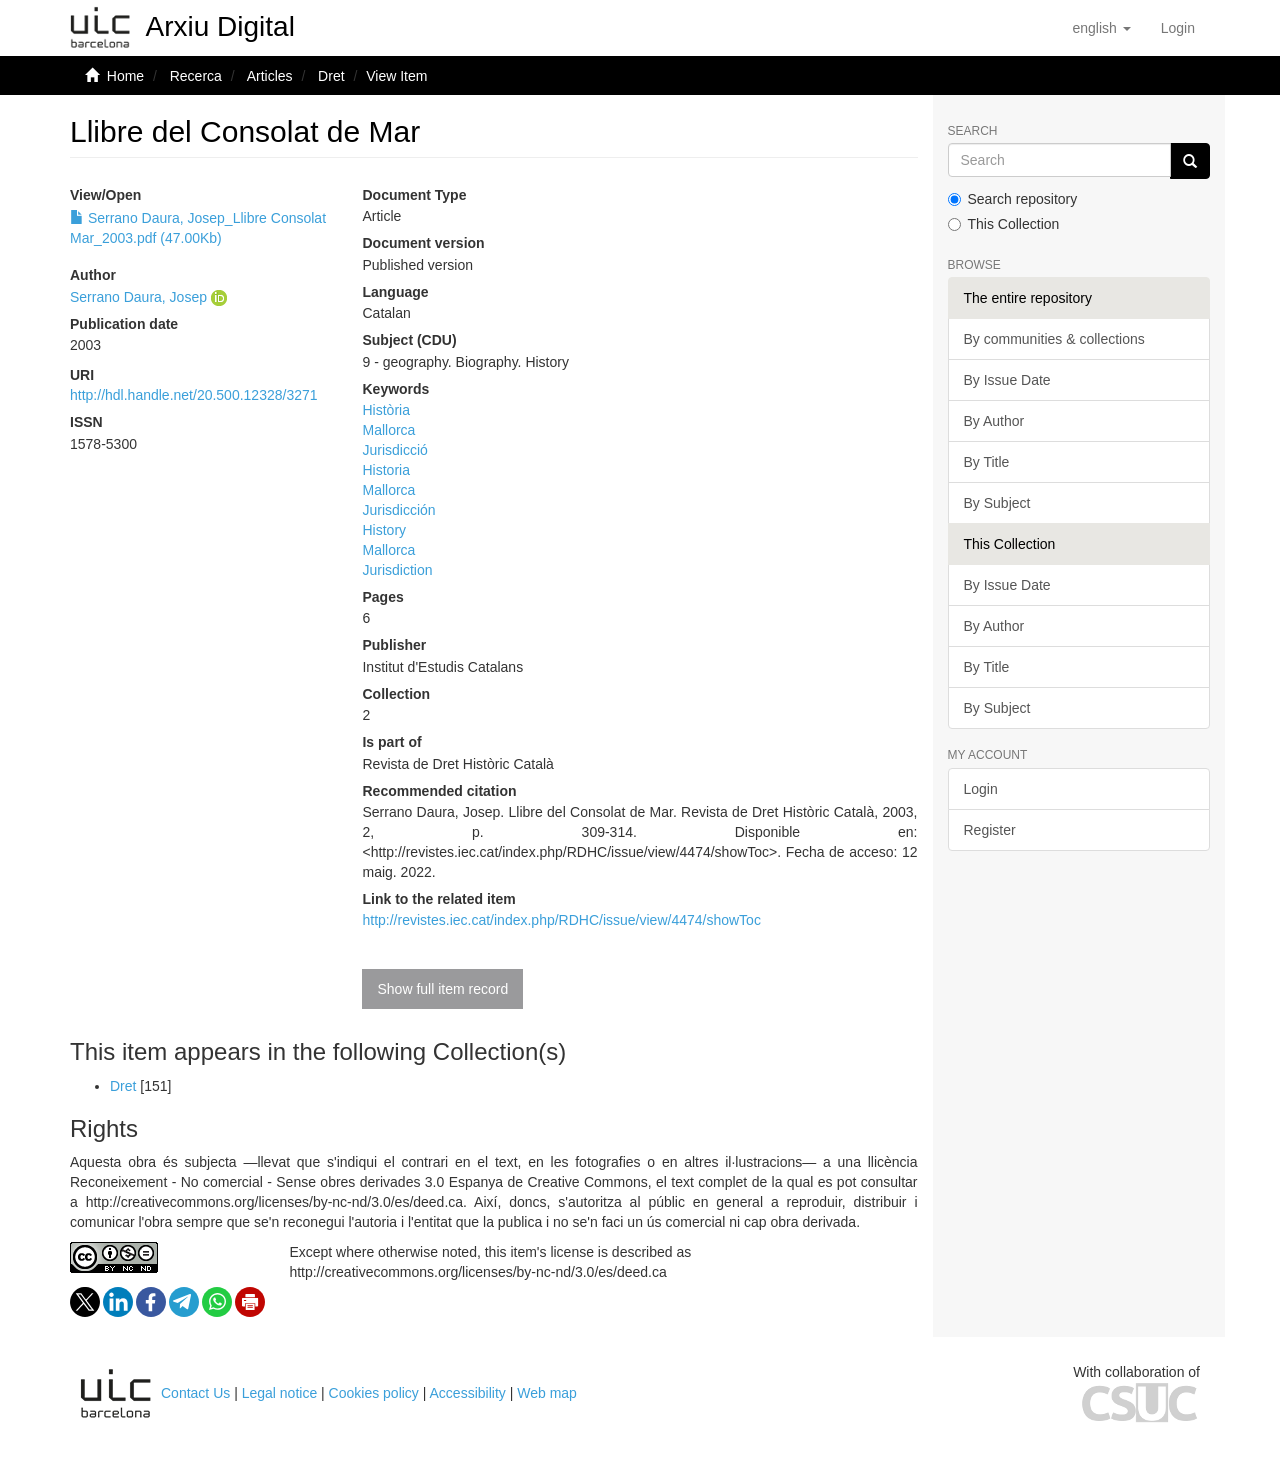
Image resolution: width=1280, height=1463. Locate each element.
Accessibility (468, 1393)
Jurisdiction (397, 570)
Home (125, 76)
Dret (331, 76)
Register (990, 830)
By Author (994, 421)
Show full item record (442, 989)
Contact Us (195, 1393)
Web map (547, 1393)
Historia (385, 470)
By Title (987, 462)
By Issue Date (1007, 380)
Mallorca (388, 430)
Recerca (196, 76)
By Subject (997, 503)
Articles (270, 76)
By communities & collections (1054, 339)
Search (973, 131)
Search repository (1013, 199)
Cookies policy (374, 1393)
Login (981, 789)
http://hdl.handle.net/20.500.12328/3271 (194, 395)
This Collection (1004, 224)
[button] (1101, 28)
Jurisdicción (398, 510)
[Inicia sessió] (1178, 28)
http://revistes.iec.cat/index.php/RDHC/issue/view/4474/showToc (561, 920)
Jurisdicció (394, 450)
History (384, 530)
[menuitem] (1178, 28)
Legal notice (280, 1393)
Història (385, 410)
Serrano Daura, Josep (138, 297)
